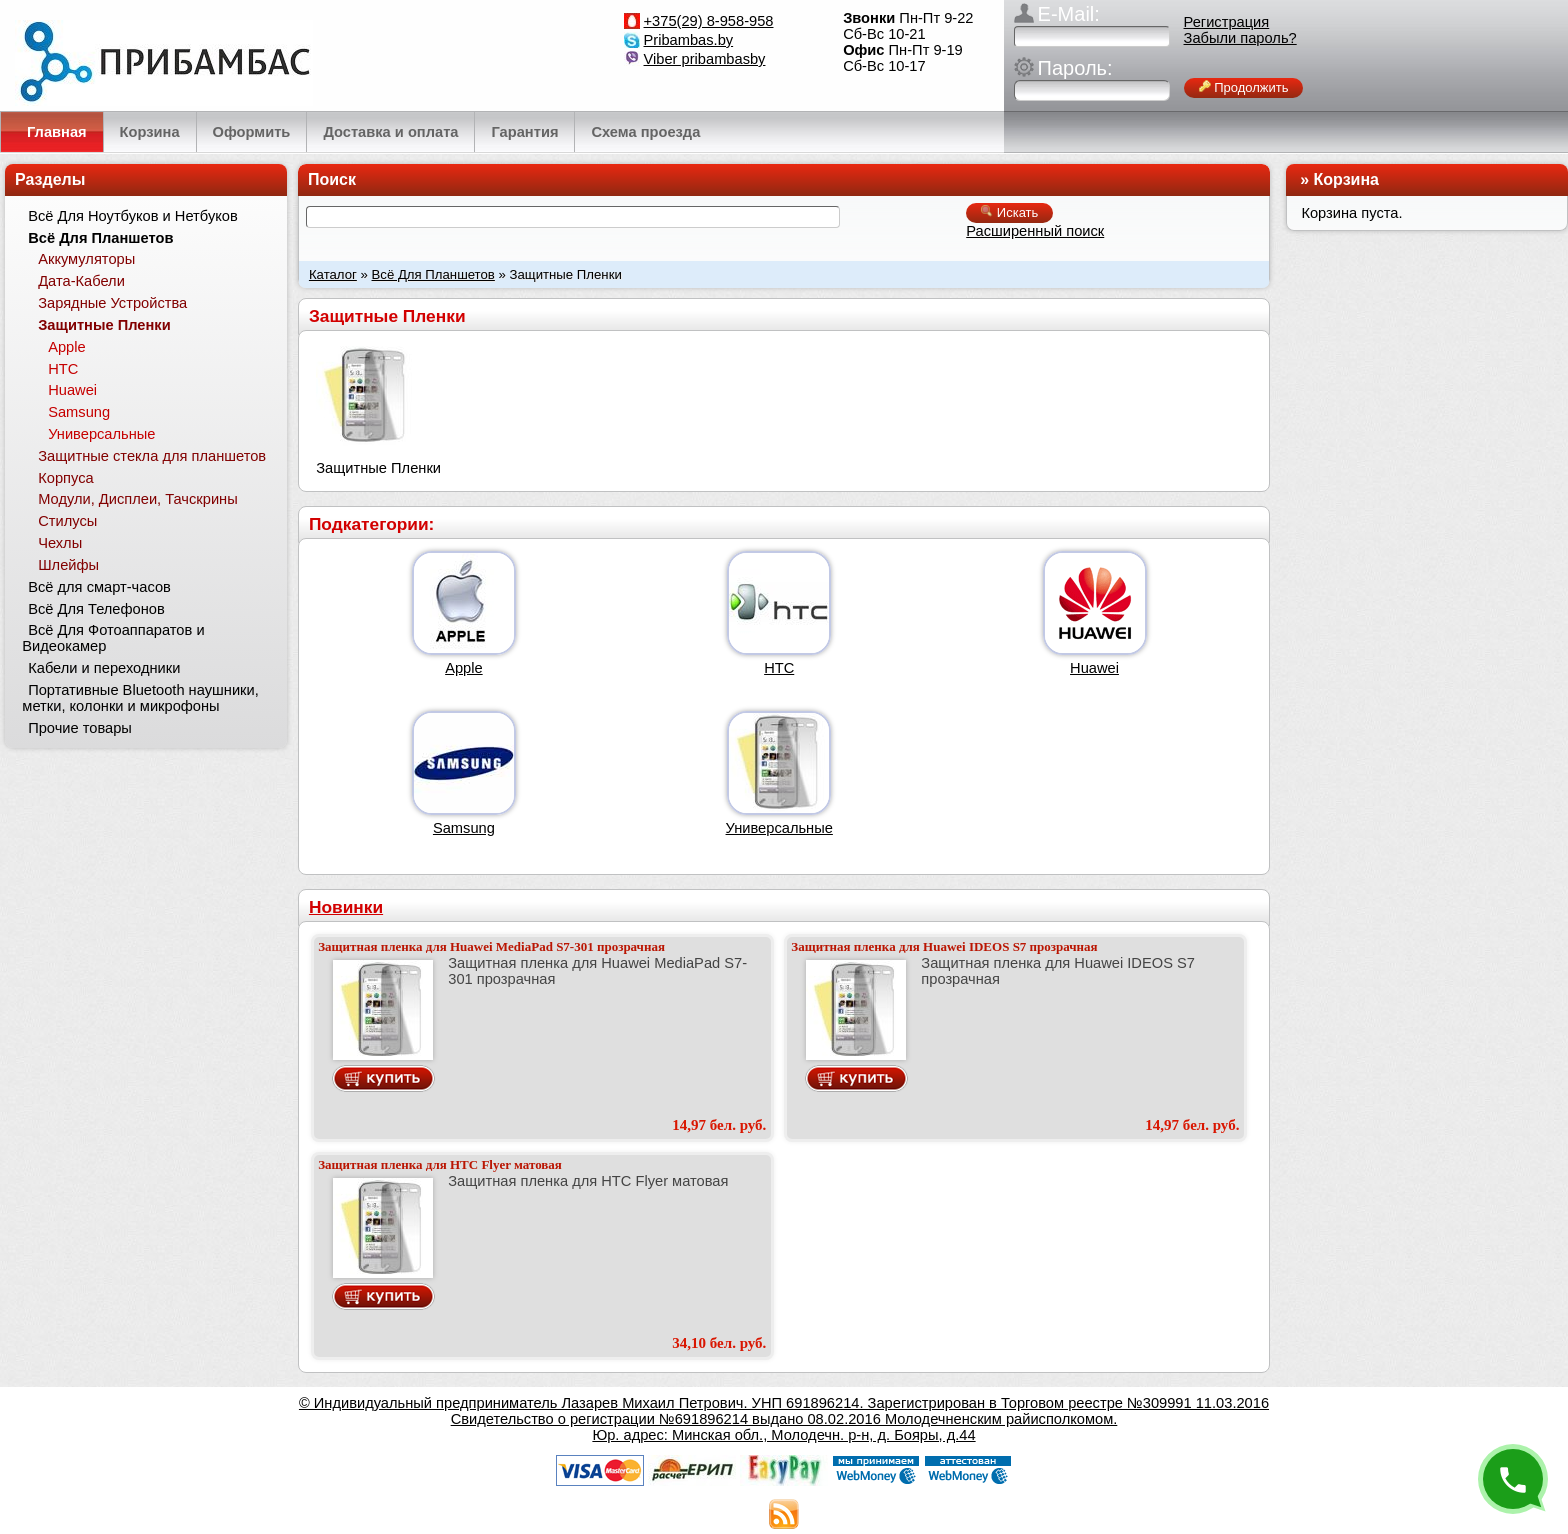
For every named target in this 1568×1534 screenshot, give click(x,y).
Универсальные (779, 828)
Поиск (332, 179)
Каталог (333, 274)
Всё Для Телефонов (96, 609)
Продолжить (1244, 87)
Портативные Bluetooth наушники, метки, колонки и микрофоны (140, 698)
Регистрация (1227, 22)
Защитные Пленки (104, 325)
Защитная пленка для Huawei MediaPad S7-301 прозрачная (491, 946)
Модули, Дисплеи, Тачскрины (138, 499)
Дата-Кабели (81, 281)
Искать (1009, 212)
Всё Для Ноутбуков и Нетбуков (133, 216)
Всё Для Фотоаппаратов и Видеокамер (113, 638)
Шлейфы (68, 565)
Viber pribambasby (705, 59)
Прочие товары (80, 728)
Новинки (346, 907)
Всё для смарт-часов (99, 587)
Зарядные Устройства (112, 303)
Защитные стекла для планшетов (152, 456)
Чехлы (60, 543)
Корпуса (65, 478)
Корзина (1346, 179)
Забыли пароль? (1240, 38)
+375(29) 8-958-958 (709, 21)
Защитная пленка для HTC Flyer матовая (440, 1164)
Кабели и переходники (104, 668)
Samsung (464, 828)
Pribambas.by (689, 40)
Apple (464, 668)
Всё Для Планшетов (433, 274)
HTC (779, 668)
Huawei (1094, 668)
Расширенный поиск (1035, 231)
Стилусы (67, 521)
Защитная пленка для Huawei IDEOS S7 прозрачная (944, 946)
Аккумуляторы (86, 259)
